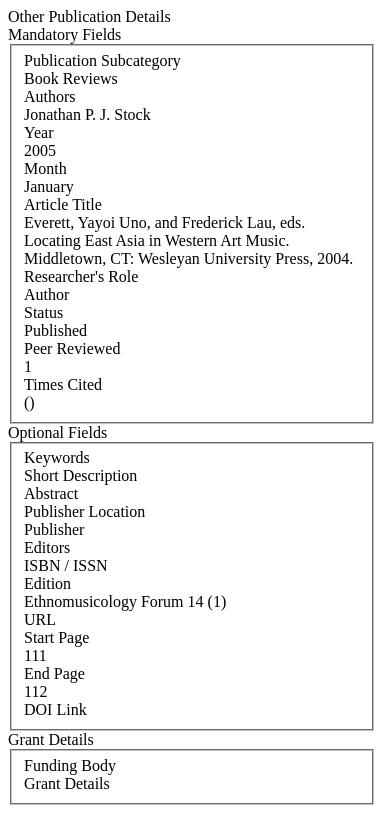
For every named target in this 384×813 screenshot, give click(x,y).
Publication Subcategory (102, 60)
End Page (54, 673)
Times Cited (63, 384)
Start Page (56, 637)
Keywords (57, 457)
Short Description (80, 475)
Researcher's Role (81, 276)
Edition (47, 583)
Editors (47, 547)
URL (40, 619)
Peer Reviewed (72, 348)
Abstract (51, 493)
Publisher (54, 529)
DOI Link (55, 709)
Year (38, 132)
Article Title (63, 204)
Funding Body (70, 765)
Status (43, 312)
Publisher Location (84, 511)
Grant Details (67, 783)
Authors (50, 96)
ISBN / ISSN (66, 565)
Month (45, 168)
